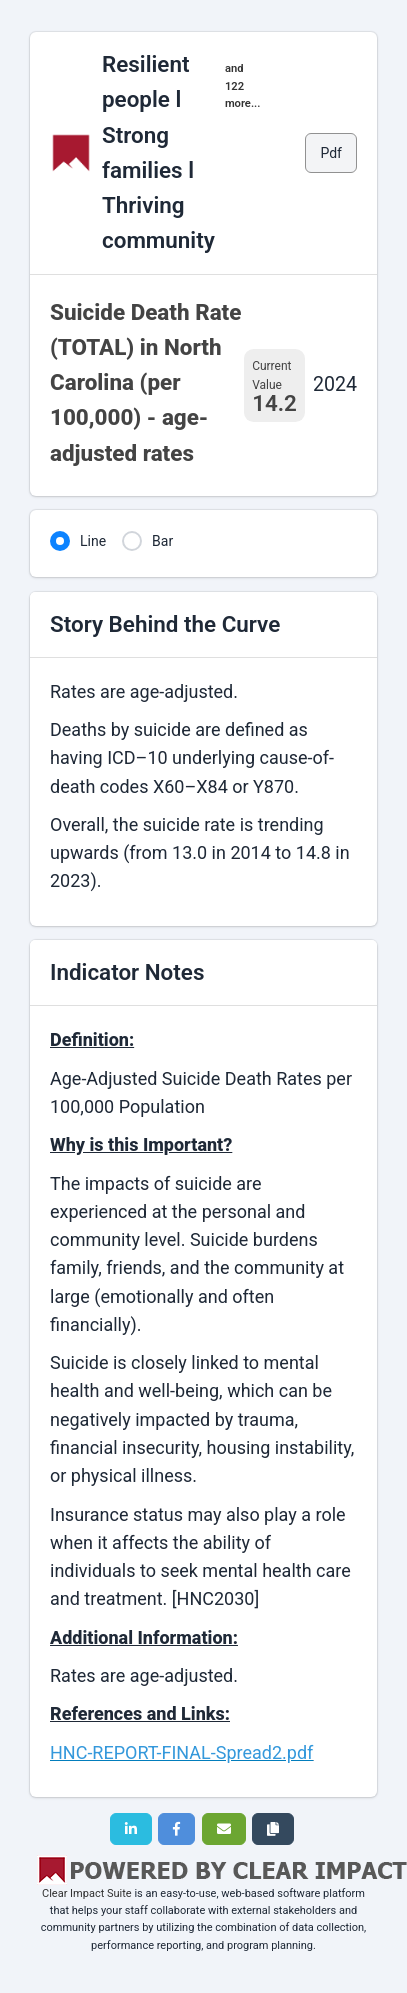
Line (93, 541)
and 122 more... (243, 86)
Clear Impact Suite (87, 1893)
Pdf (331, 153)
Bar (162, 541)
